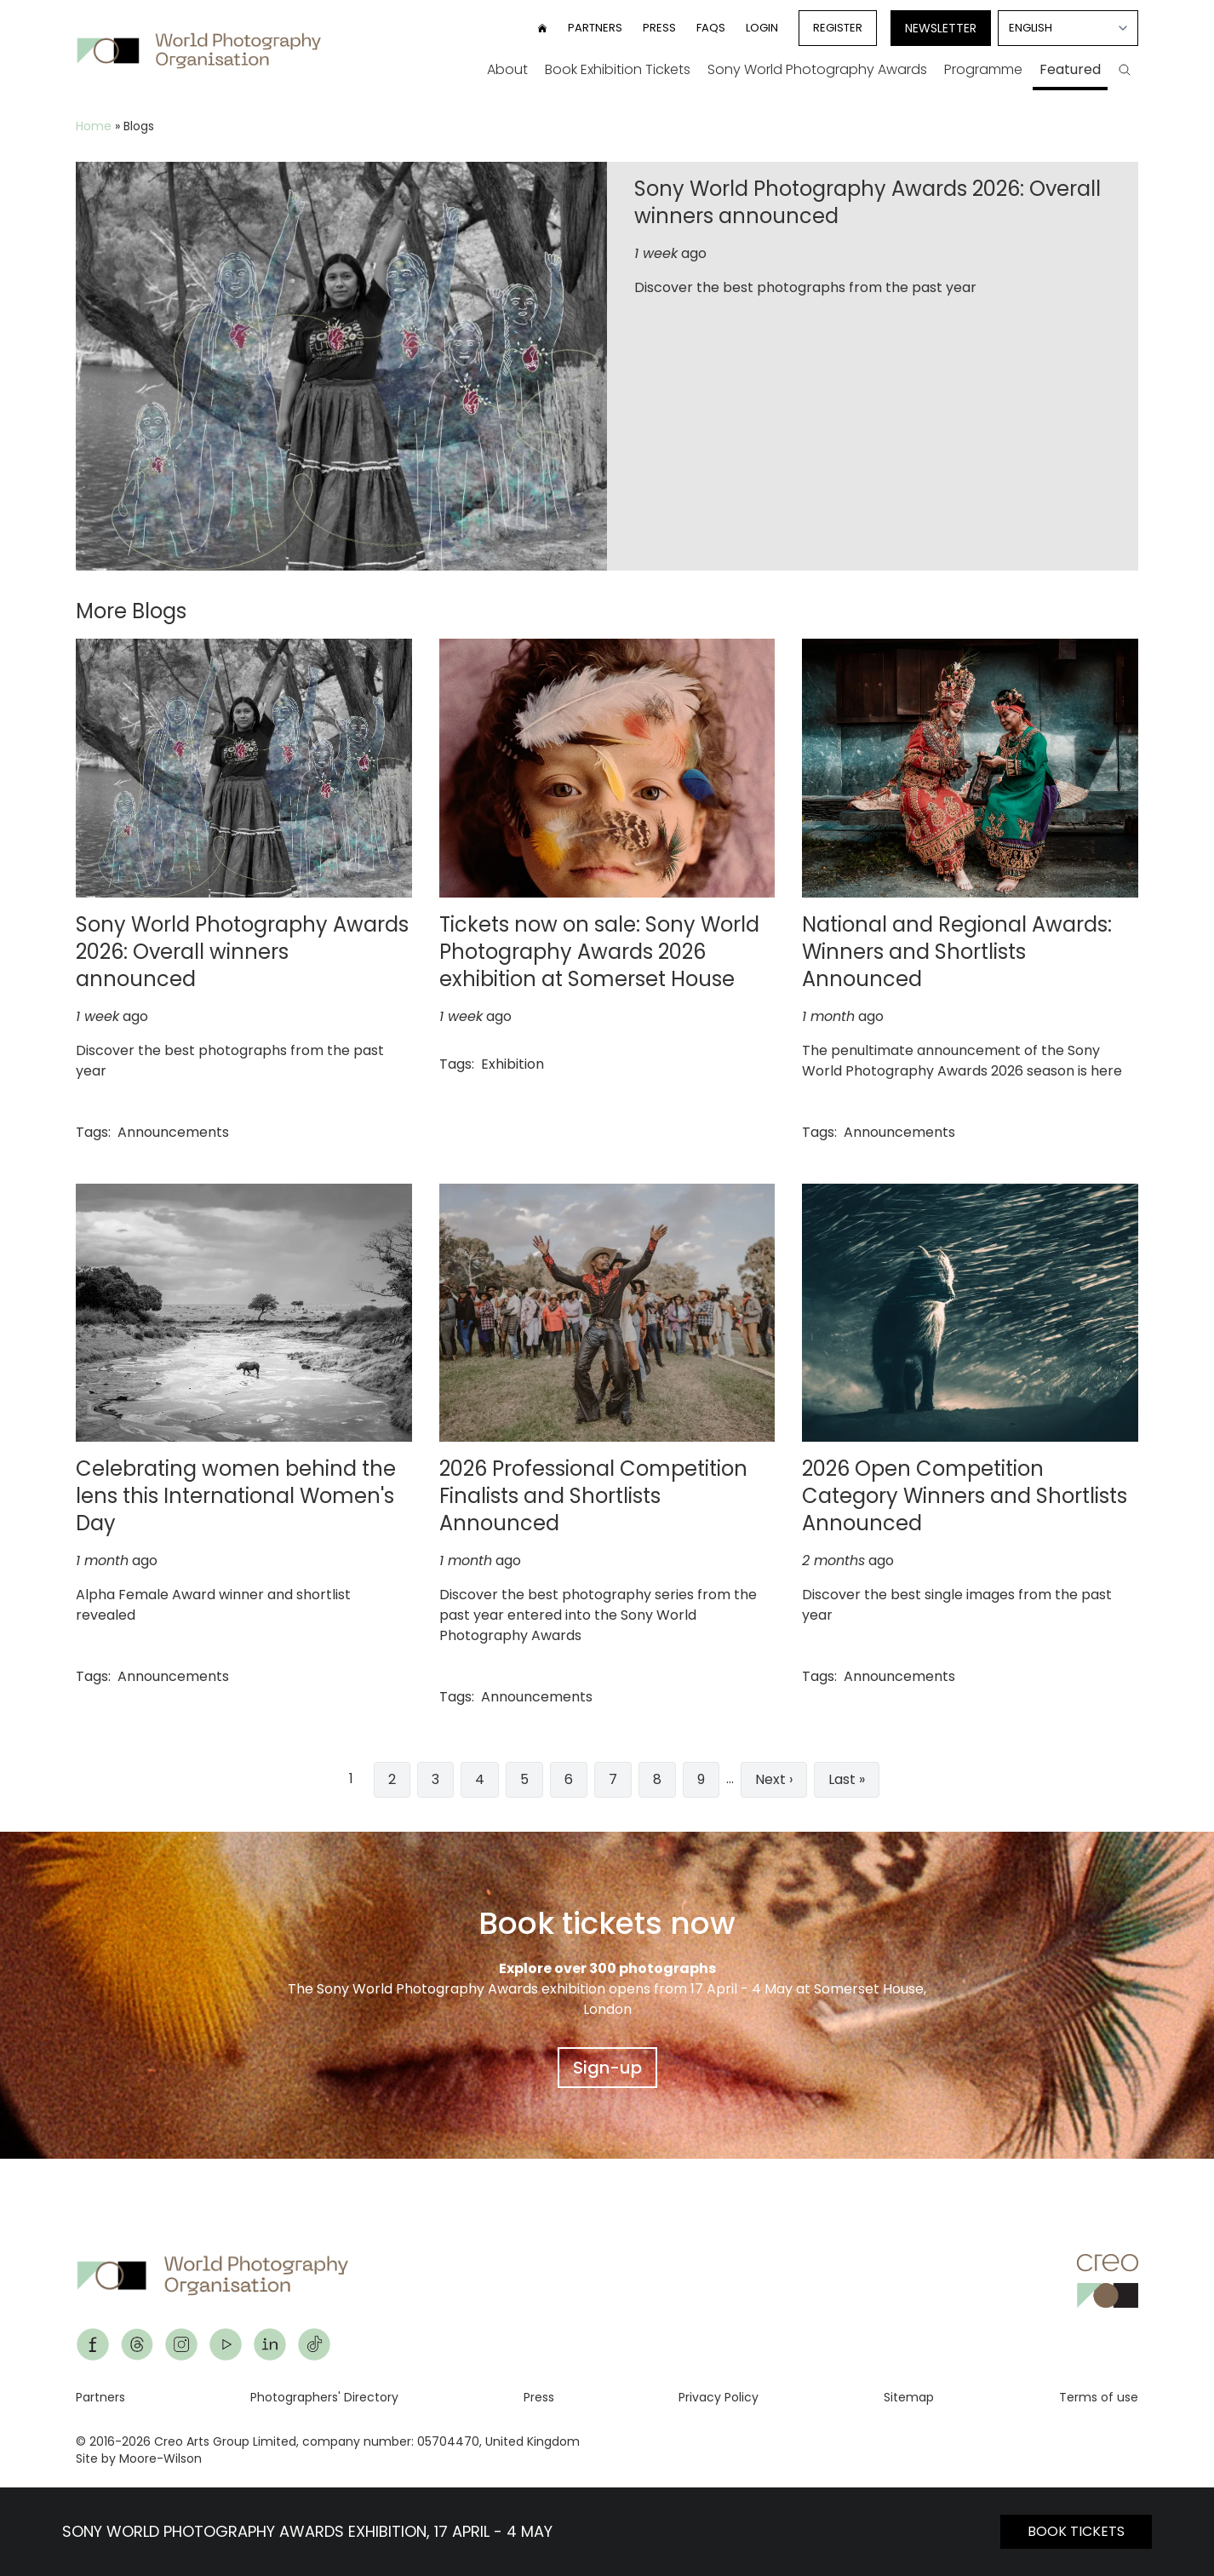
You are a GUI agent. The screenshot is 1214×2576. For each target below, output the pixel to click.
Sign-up (607, 2068)
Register (837, 28)
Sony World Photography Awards (817, 69)
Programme (983, 69)
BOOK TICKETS (1076, 2531)
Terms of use (1098, 2397)
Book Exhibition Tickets (617, 69)
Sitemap (909, 2397)
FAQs (710, 28)
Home (94, 126)
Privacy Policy (719, 2397)
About (507, 69)
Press (659, 28)
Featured (1070, 69)
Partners (595, 28)
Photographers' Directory (324, 2397)
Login (762, 28)
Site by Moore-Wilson (139, 2458)
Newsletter (940, 28)
